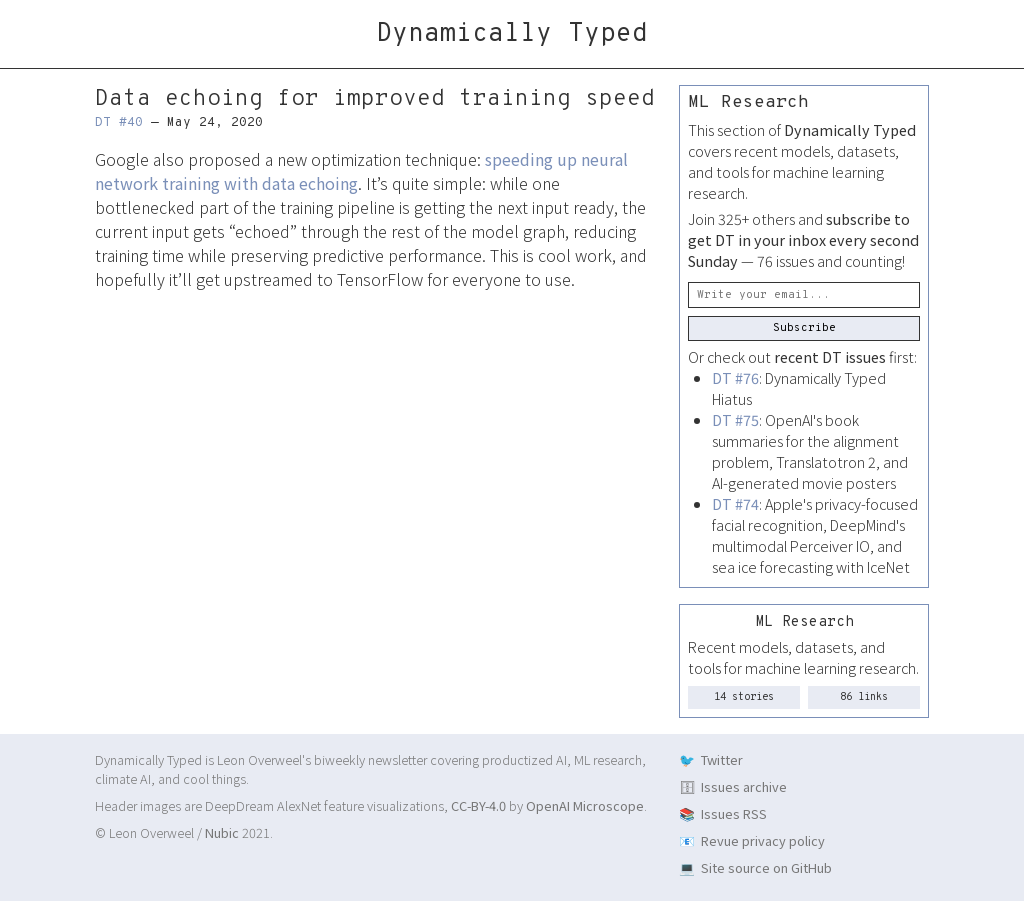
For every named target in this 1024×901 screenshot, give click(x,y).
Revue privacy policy (763, 840)
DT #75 (735, 419)
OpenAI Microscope (585, 805)
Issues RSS (734, 813)
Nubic (222, 832)
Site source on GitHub (766, 867)
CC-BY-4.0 (478, 805)
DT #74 (735, 503)
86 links (864, 697)
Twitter (722, 759)
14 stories (744, 697)
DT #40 (119, 123)
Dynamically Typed (512, 34)
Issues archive (744, 786)
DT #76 (735, 377)
